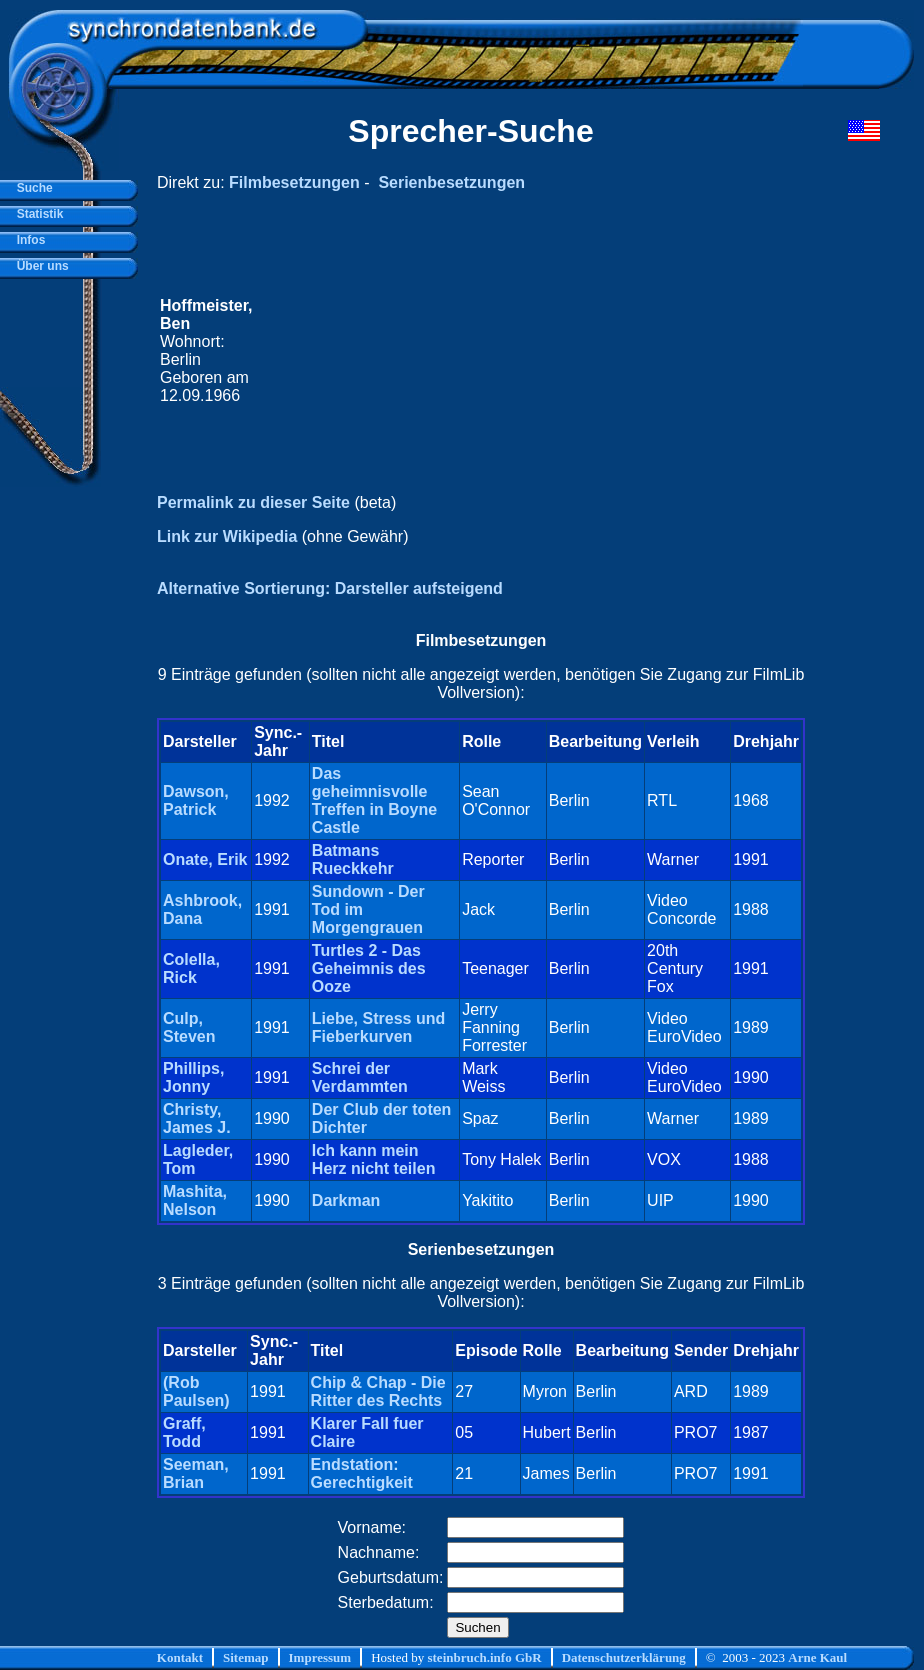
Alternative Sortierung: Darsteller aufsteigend (330, 588)
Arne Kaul (817, 1657)
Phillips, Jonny (193, 1077)
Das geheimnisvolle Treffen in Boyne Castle (374, 800)
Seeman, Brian (196, 1473)
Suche (31, 188)
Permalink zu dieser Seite (253, 502)
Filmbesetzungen (294, 182)
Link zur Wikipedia (227, 536)
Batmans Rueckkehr (353, 859)
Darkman (346, 1200)
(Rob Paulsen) (196, 1391)
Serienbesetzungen (451, 182)
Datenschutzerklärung (624, 1657)
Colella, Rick (191, 968)
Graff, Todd (184, 1432)
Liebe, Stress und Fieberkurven (378, 1027)
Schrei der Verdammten (360, 1077)
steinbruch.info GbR (484, 1657)
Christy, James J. (197, 1118)
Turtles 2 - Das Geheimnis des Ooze (369, 968)
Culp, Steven (189, 1027)
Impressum (320, 1657)
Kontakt (180, 1657)
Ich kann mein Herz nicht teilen (374, 1159)
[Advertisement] (528, 351)
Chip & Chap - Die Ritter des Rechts (378, 1391)
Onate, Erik (205, 859)
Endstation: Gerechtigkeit (362, 1473)
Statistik (36, 214)
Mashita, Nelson (195, 1200)
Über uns (39, 266)
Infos (27, 240)
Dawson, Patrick (196, 800)
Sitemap (246, 1657)
